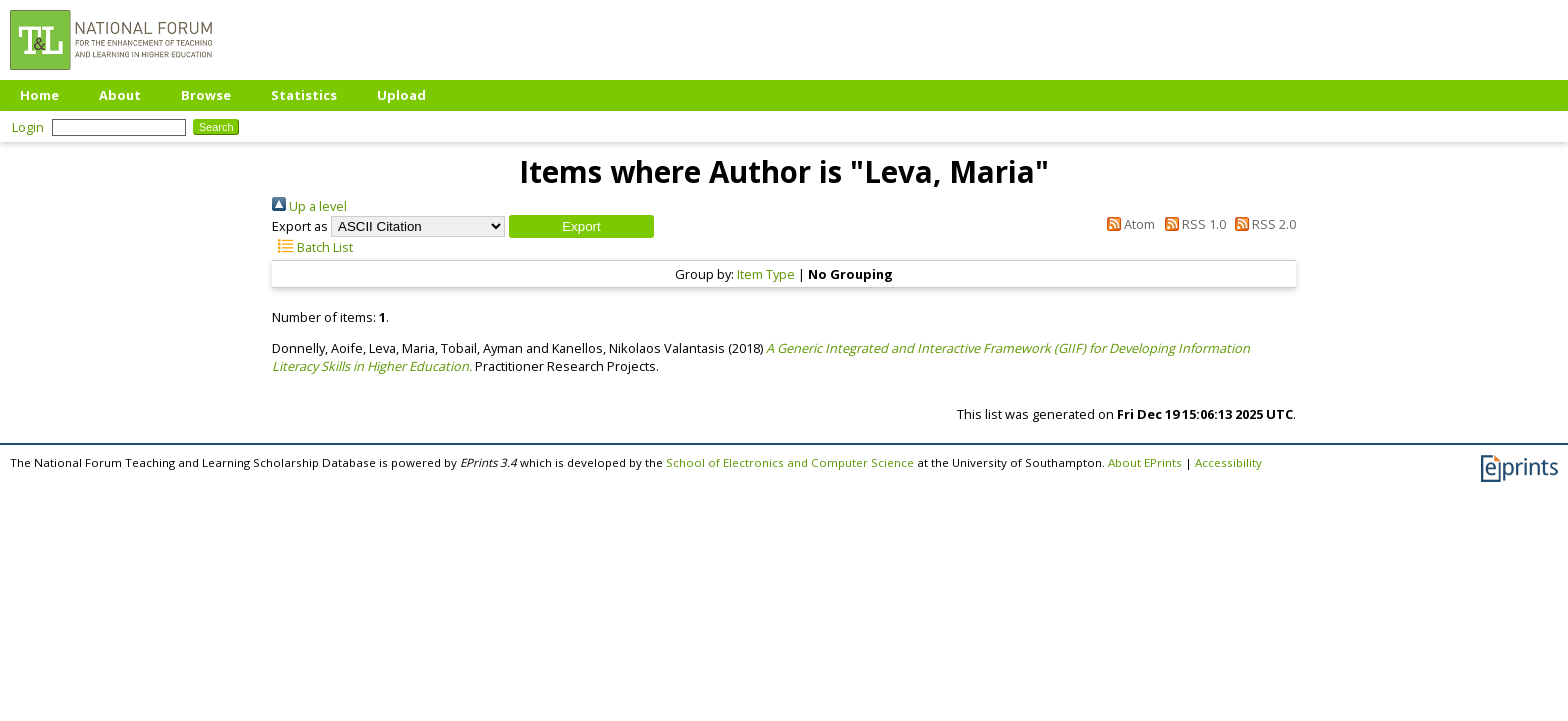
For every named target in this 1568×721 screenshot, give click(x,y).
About (120, 95)
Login (28, 127)
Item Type (766, 274)
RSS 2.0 (1262, 224)
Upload (401, 95)
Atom (1128, 224)
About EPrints (1145, 462)
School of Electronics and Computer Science (790, 462)
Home (39, 95)
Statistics (304, 95)
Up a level (309, 206)
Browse (206, 95)
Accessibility (1228, 462)
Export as (300, 226)
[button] (581, 226)
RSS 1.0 (1191, 224)
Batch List (312, 247)
